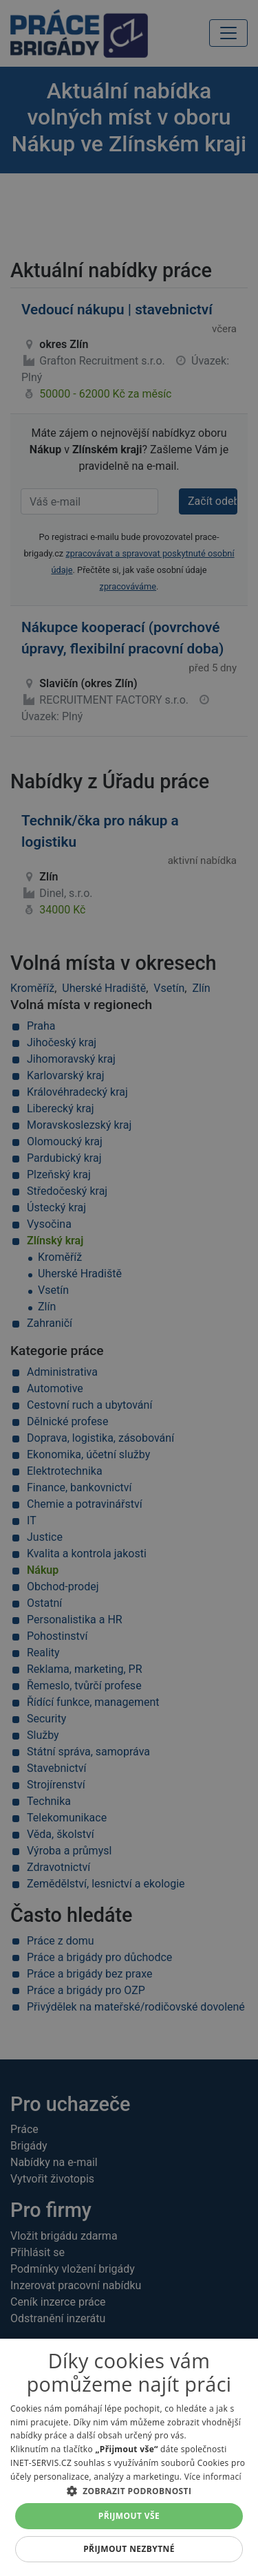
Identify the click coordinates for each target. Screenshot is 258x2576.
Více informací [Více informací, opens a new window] (212, 2476)
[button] (129, 2491)
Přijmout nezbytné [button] (129, 2549)
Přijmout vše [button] (129, 2516)
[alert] (129, 1288)
